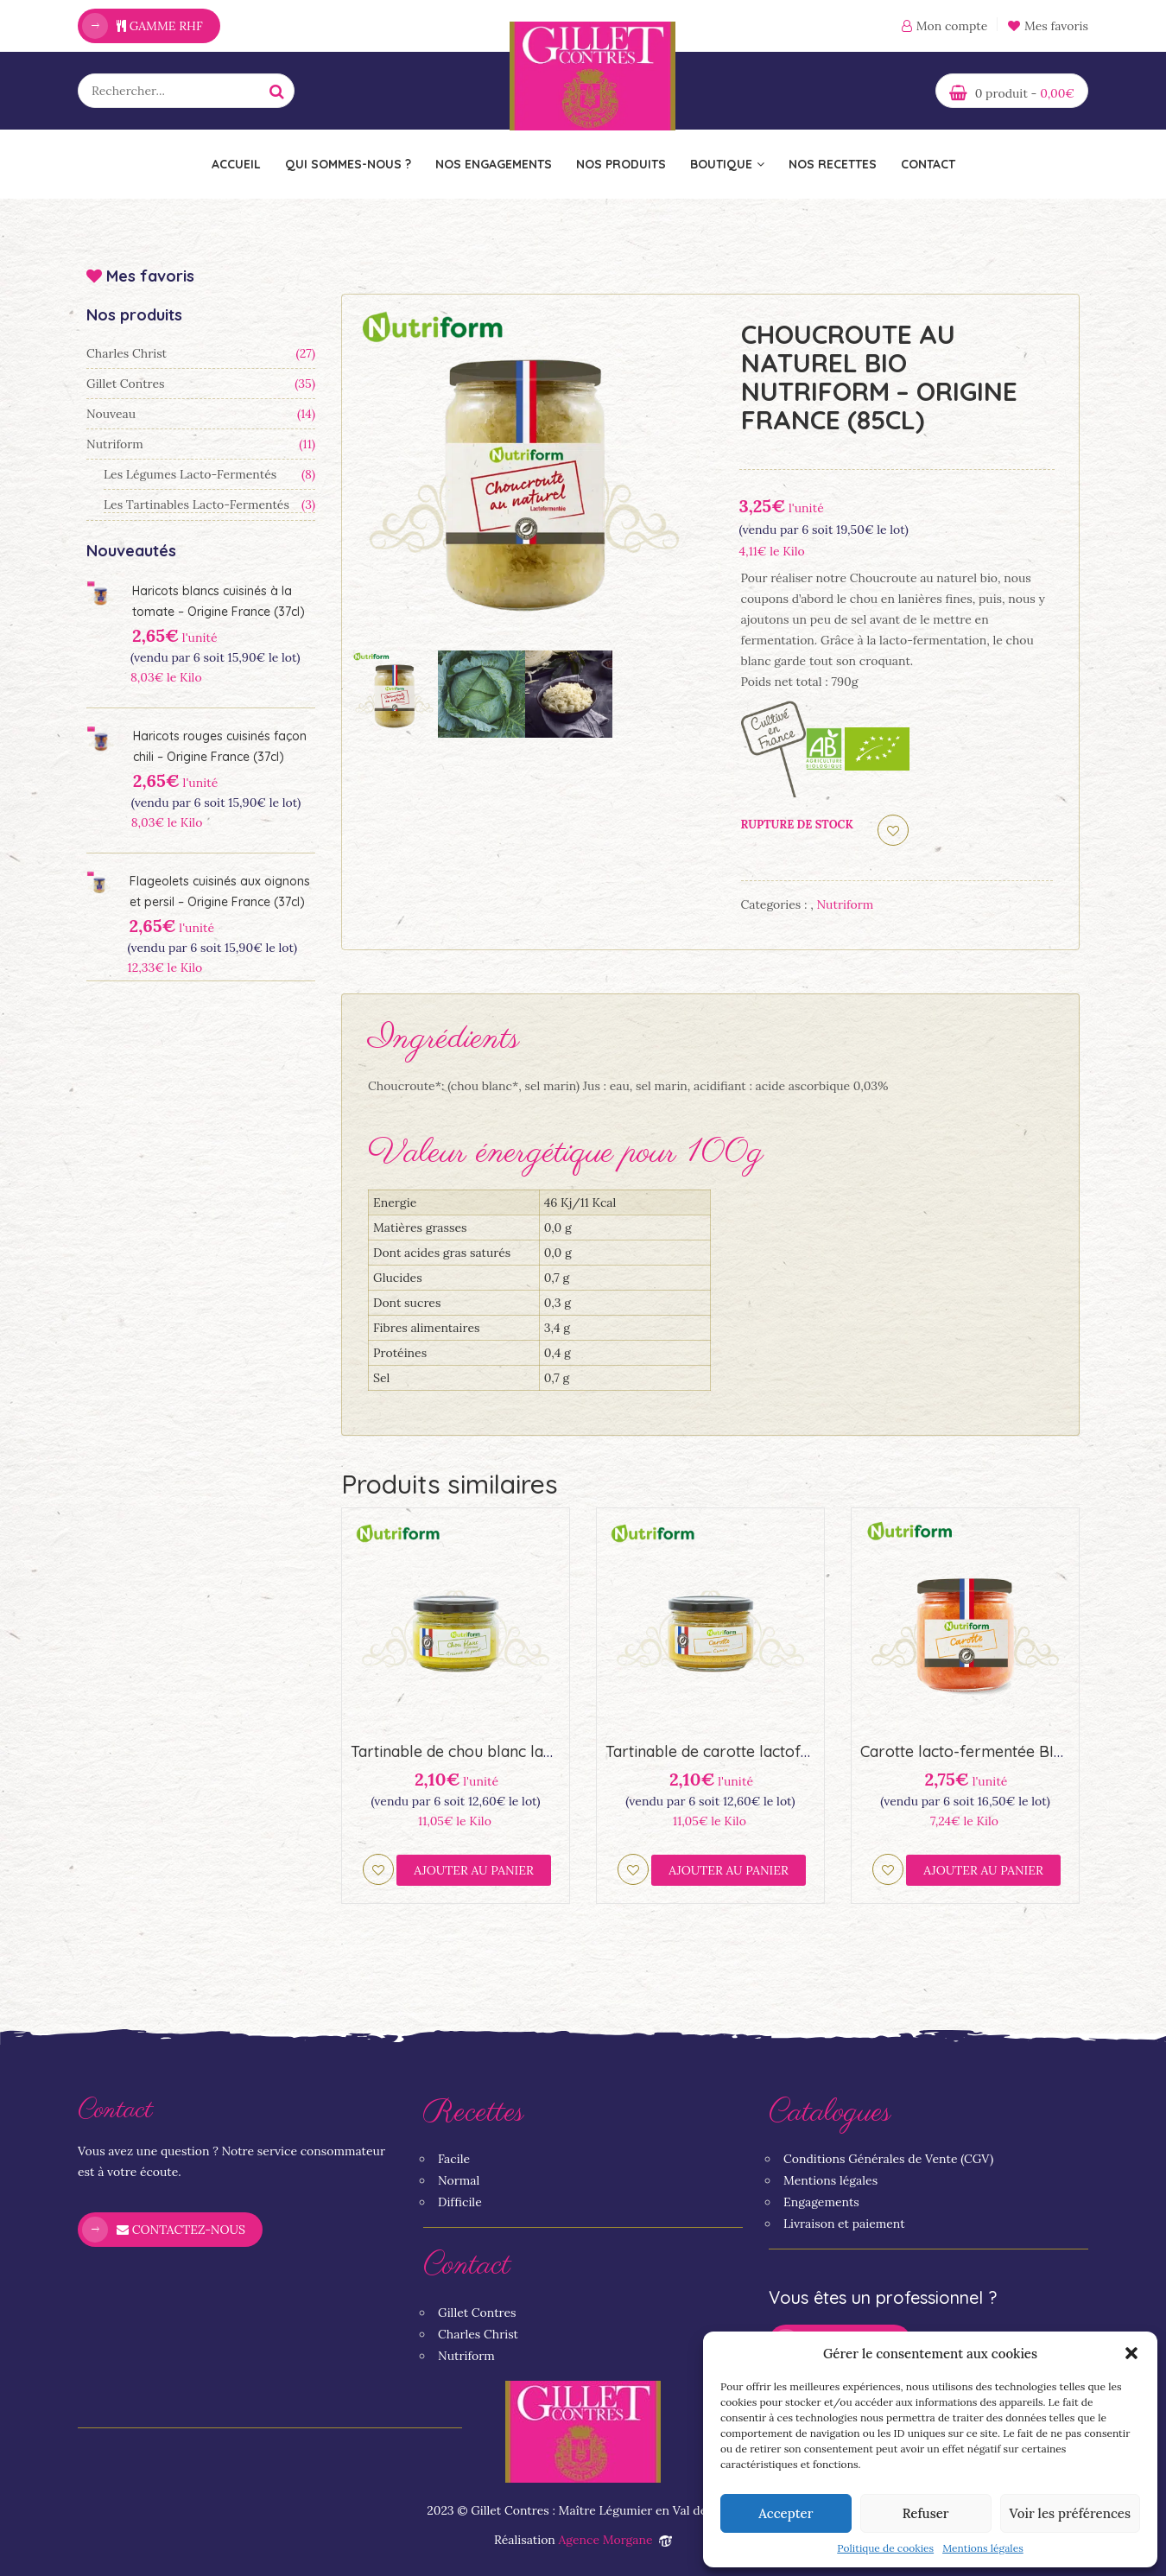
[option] (524, 476)
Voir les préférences (1070, 2513)
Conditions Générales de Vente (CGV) (888, 2159)
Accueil (236, 164)
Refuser (926, 2513)
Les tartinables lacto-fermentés (196, 504)
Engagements (821, 2202)
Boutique (727, 164)
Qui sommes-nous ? (348, 164)
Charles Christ (126, 353)
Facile (454, 2159)
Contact (928, 164)
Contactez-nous (181, 2229)
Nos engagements (493, 164)
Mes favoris (1048, 26)
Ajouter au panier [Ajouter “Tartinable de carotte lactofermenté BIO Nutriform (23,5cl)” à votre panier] (729, 1870)
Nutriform (114, 444)
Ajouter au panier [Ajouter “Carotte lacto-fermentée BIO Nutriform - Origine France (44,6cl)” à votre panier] (983, 1870)
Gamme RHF (160, 26)
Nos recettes (833, 164)
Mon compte (952, 26)
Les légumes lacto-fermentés (190, 474)
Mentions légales (982, 2547)
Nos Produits (621, 164)
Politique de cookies (885, 2547)
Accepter (785, 2513)
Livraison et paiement (844, 2223)
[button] (1131, 2353)
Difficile (460, 2202)
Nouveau (111, 414)
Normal (458, 2180)
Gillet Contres (125, 383)
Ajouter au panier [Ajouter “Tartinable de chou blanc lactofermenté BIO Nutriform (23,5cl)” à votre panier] (474, 1870)
